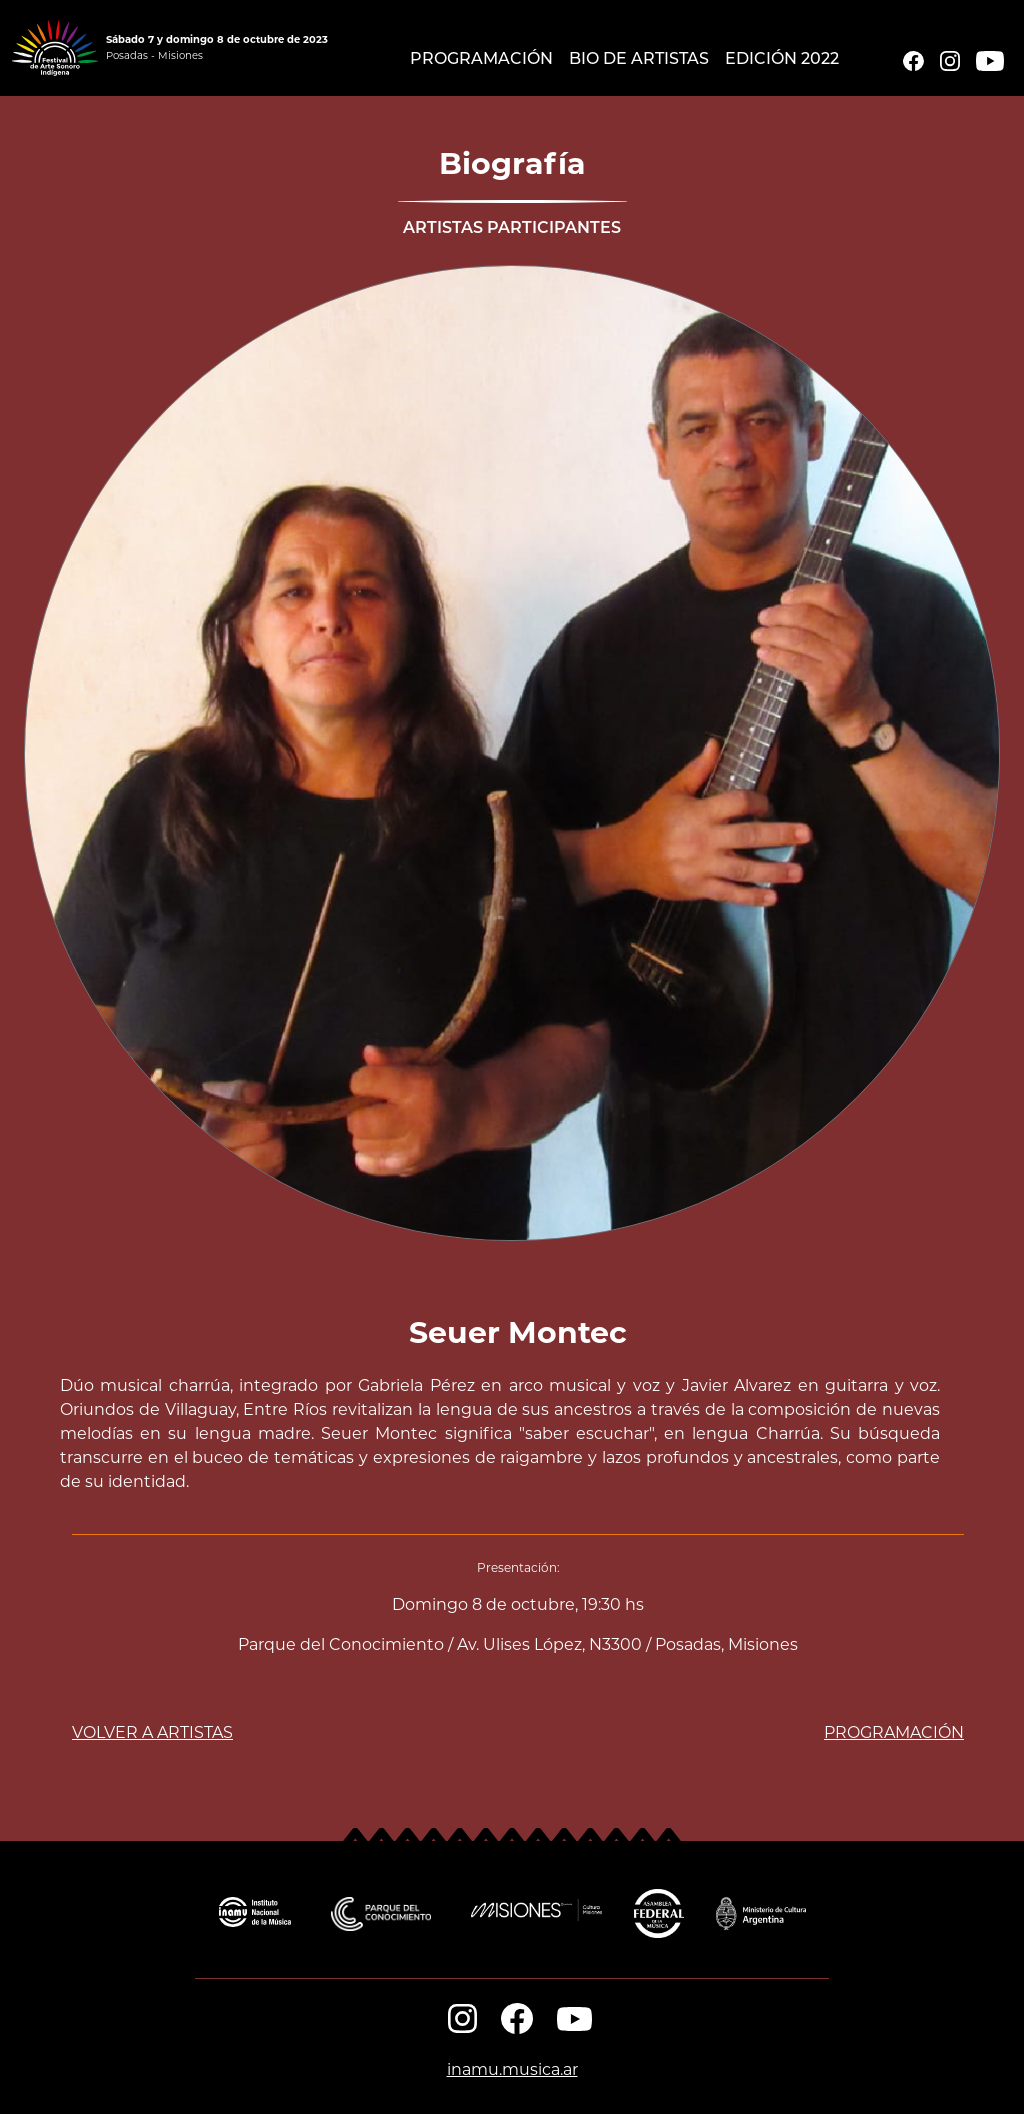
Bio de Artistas (639, 60)
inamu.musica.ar (512, 2069)
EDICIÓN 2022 (782, 60)
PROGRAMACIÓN (894, 1732)
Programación (481, 60)
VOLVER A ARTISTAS (152, 1732)
